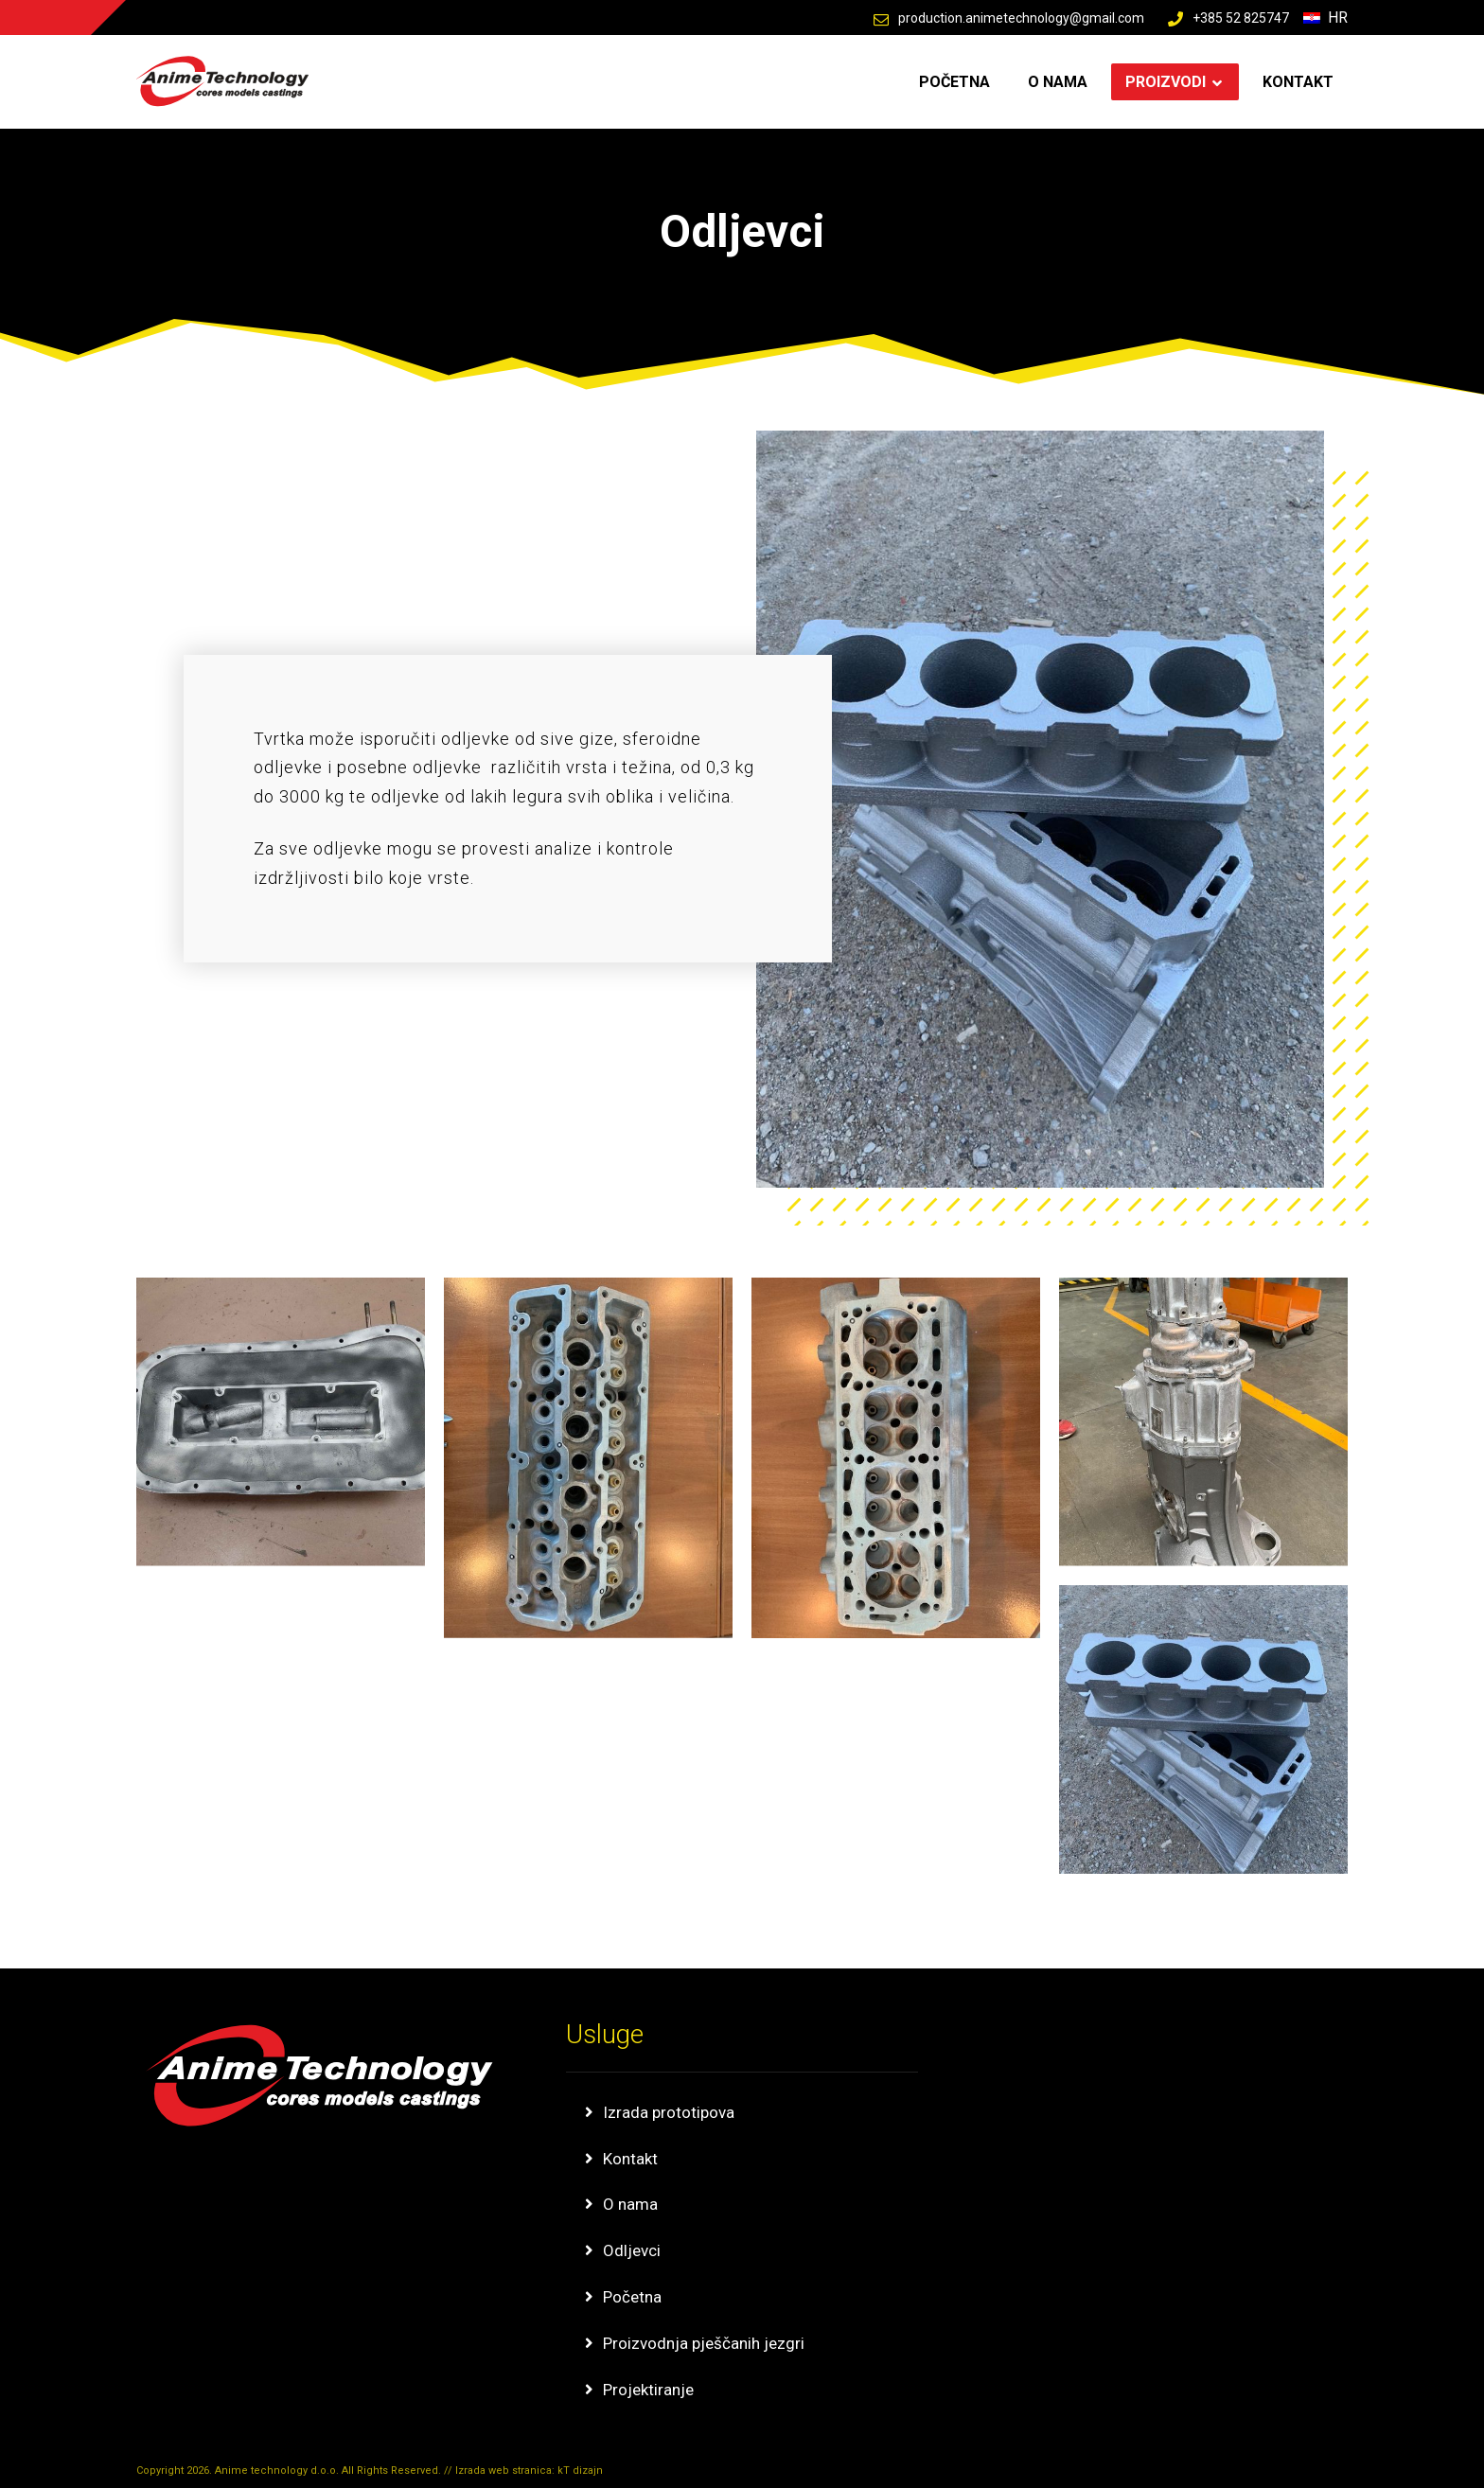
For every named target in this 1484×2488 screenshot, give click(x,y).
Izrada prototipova (668, 2112)
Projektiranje (648, 2389)
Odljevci (632, 2250)
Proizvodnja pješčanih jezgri (703, 2343)
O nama (630, 2204)
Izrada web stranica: (506, 2470)
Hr (1325, 17)
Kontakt (630, 2158)
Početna (632, 2296)
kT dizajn (580, 2470)
